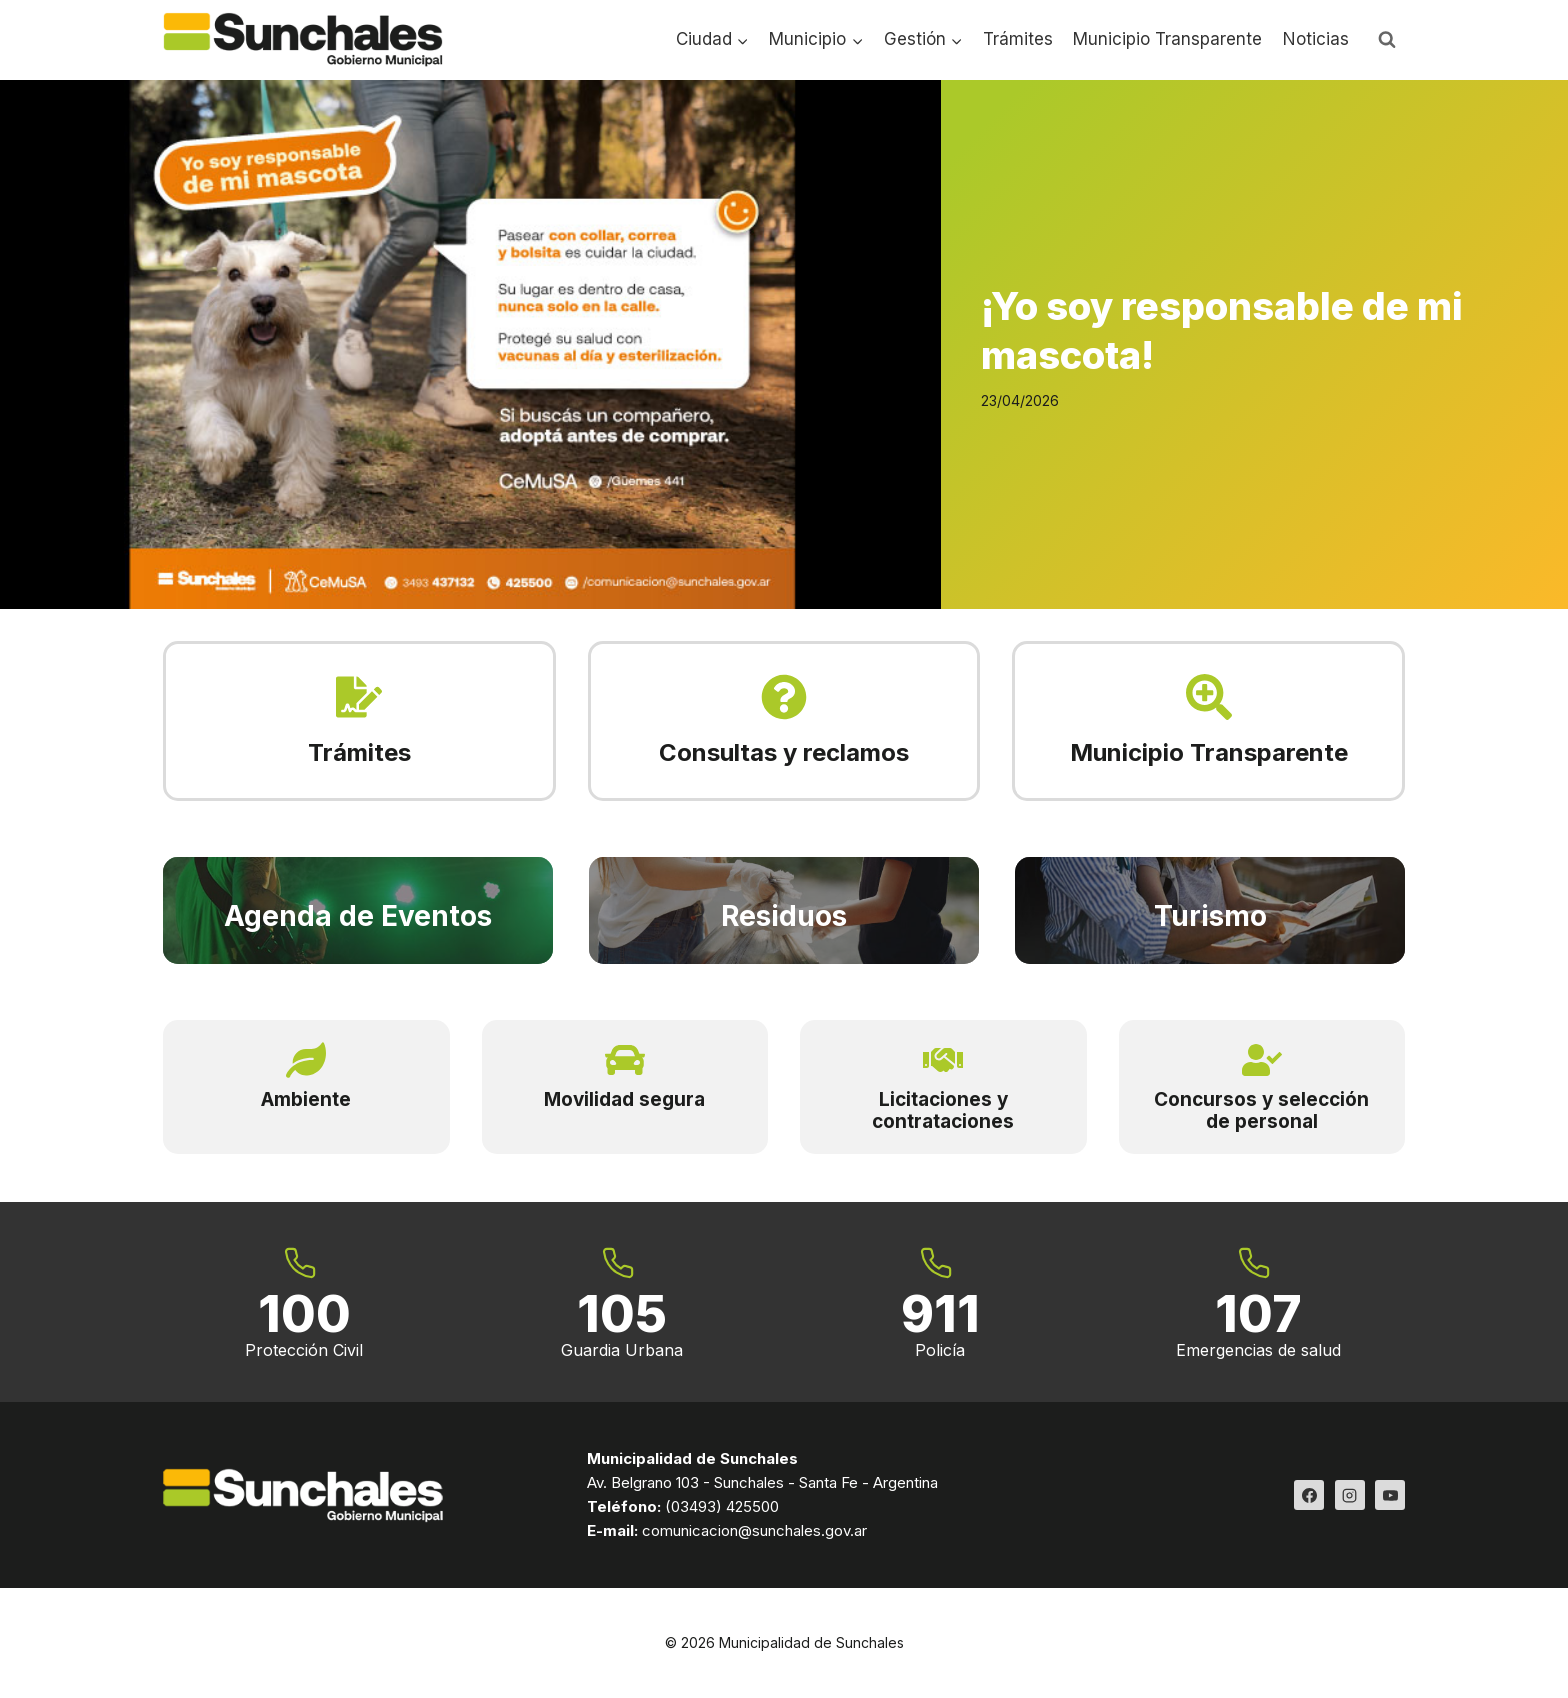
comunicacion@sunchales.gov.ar (754, 1530)
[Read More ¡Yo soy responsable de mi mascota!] (470, 344)
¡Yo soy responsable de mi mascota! (1222, 330)
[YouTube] (1390, 1495)
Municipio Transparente (1167, 39)
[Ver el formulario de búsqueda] (1387, 40)
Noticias (1316, 39)
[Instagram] (1350, 1495)
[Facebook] (1309, 1495)
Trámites (1018, 39)
